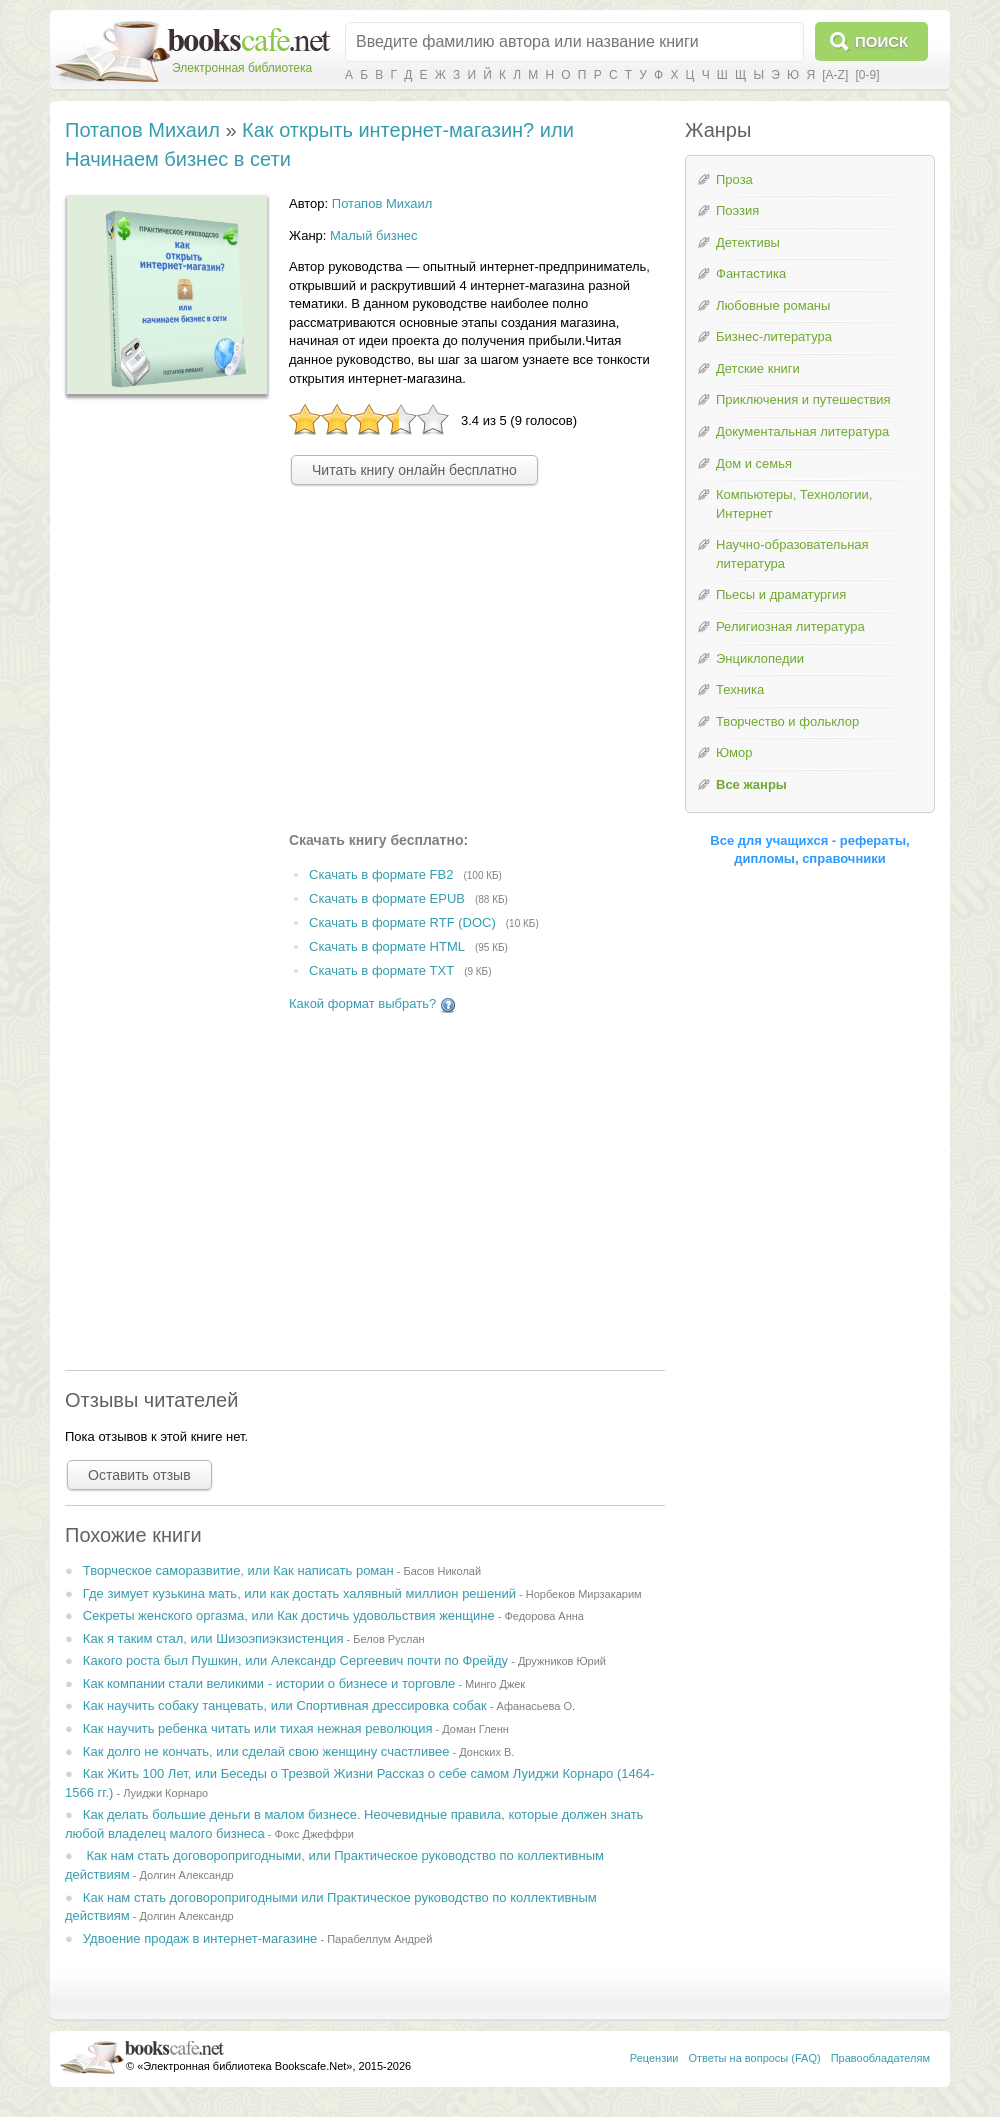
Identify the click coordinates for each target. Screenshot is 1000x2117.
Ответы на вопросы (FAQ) (755, 2058)
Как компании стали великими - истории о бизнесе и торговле (269, 1683)
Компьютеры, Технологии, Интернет (794, 504)
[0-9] (867, 75)
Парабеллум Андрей (379, 1939)
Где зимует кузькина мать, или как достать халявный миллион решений (299, 1593)
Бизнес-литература (774, 336)
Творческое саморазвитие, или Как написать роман (238, 1570)
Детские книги (758, 368)
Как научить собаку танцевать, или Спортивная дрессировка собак (285, 1705)
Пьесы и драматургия (781, 594)
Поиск (881, 41)
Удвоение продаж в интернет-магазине (200, 1938)
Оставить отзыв (139, 1475)
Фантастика (751, 273)
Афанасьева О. (535, 1706)
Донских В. (486, 1752)
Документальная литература (802, 431)
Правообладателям (880, 2058)
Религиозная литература (790, 626)
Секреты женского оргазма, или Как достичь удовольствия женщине (289, 1615)
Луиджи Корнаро (165, 1793)
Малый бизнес (374, 235)
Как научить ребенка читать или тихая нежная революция (258, 1728)
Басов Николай (443, 1571)
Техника (740, 689)
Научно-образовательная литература (792, 554)
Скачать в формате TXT (381, 970)
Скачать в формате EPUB (387, 898)
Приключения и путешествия (803, 399)
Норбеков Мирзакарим (584, 1594)
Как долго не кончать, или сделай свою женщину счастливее (266, 1751)
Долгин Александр (186, 1875)
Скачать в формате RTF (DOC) (402, 922)
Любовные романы (773, 305)
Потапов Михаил (142, 130)
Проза (734, 179)
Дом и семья (754, 463)
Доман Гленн (475, 1729)
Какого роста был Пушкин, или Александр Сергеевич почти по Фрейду (295, 1660)
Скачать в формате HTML (387, 946)
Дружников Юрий (562, 1661)
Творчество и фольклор (787, 721)
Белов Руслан (388, 1639)
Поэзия (737, 210)
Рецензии (654, 2058)
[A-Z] (835, 75)
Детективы (748, 242)
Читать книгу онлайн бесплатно (414, 470)
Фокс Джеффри (314, 1834)
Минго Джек (495, 1684)
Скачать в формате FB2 (381, 875)
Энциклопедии (760, 658)
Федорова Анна (544, 1616)
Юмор (734, 752)
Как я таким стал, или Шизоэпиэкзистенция (213, 1638)
